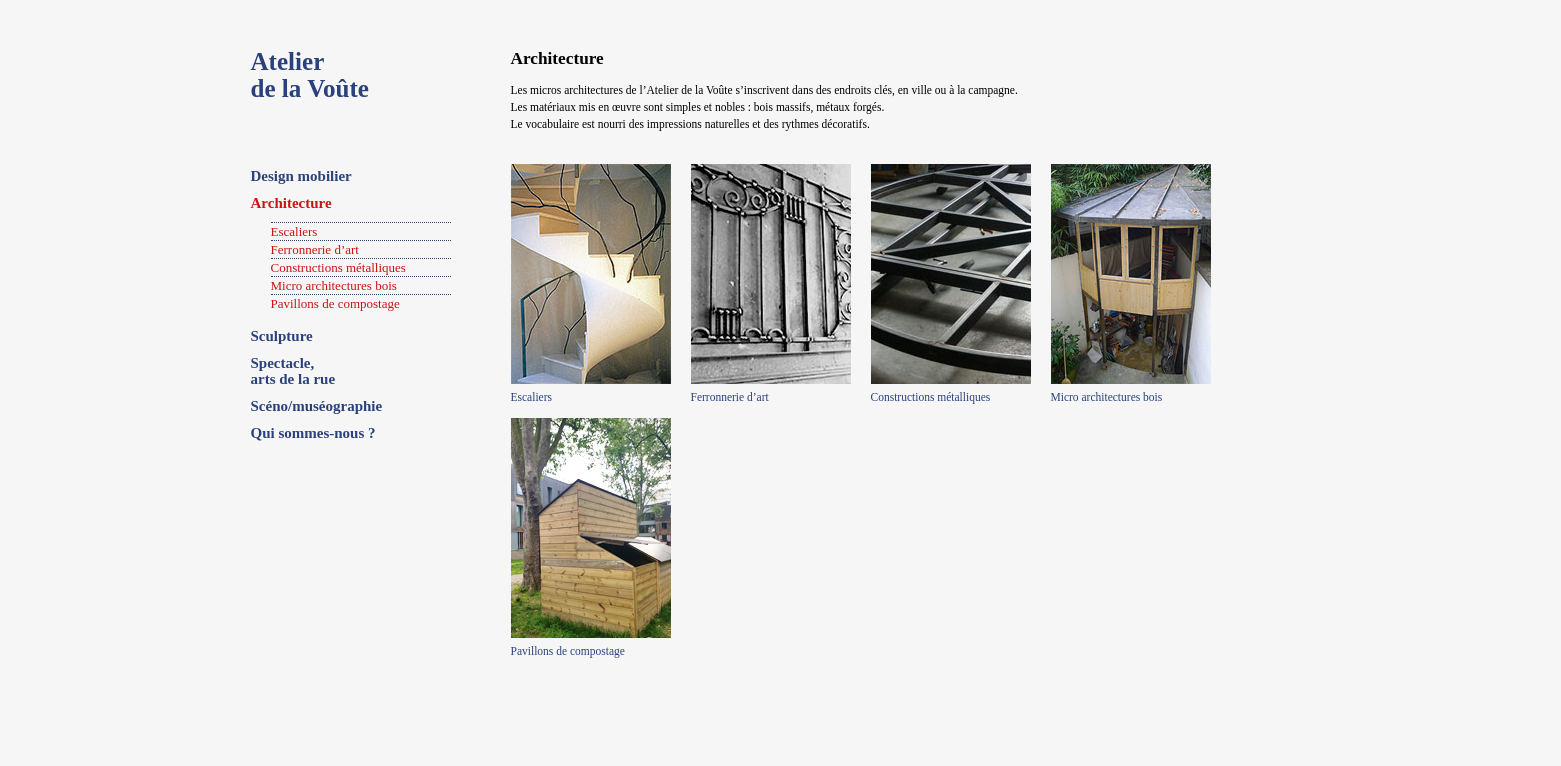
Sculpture (282, 336)
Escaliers (294, 231)
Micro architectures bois (334, 285)
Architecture (291, 203)
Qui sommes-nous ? (313, 433)
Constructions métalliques (338, 267)
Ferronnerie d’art (315, 249)
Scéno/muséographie (317, 406)
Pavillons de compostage (335, 303)
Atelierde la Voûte (310, 75)
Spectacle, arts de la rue (293, 371)
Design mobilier (301, 176)
